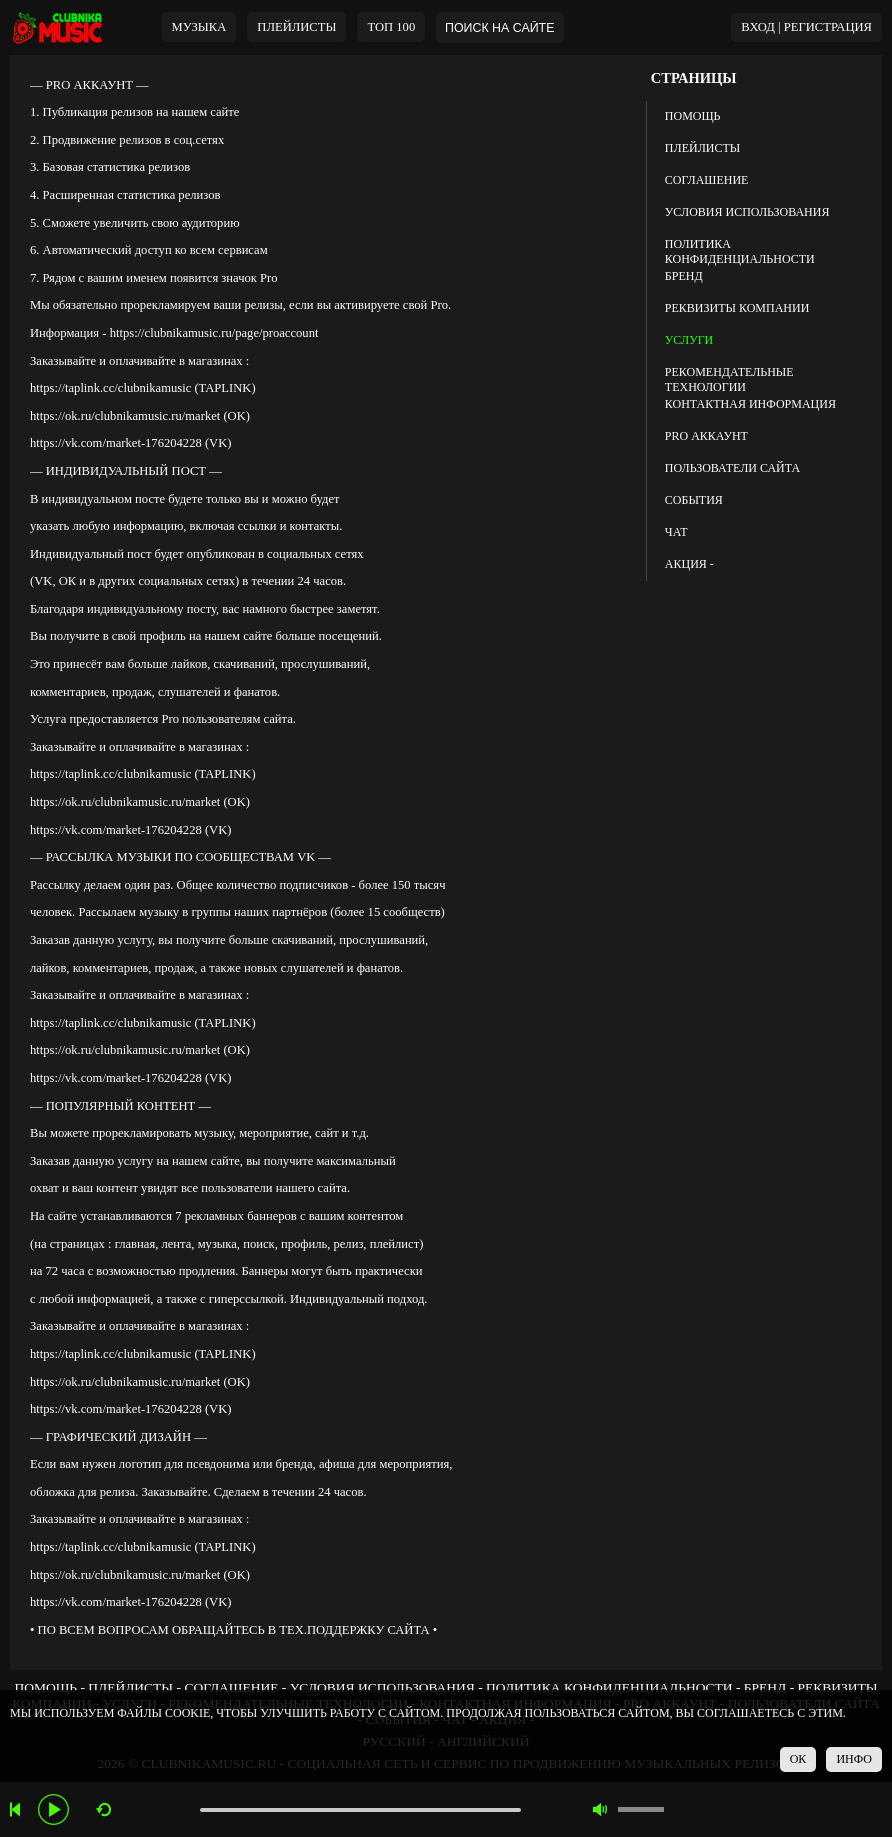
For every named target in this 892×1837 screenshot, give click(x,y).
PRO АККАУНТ (706, 436)
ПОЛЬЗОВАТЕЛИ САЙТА (732, 468)
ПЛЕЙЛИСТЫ (702, 148)
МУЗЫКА (199, 27)
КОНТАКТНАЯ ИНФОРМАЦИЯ (750, 404)
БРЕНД (684, 276)
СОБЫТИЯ (694, 500)
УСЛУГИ (689, 340)
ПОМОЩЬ (693, 116)
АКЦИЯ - (689, 564)
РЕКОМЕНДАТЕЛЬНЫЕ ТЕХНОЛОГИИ (729, 377)
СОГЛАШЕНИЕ (707, 180)
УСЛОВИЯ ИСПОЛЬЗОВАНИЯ (747, 212)
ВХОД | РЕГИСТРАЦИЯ (806, 27)
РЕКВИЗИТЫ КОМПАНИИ (737, 308)
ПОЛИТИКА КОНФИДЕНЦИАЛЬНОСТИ (740, 249)
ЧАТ (676, 532)
